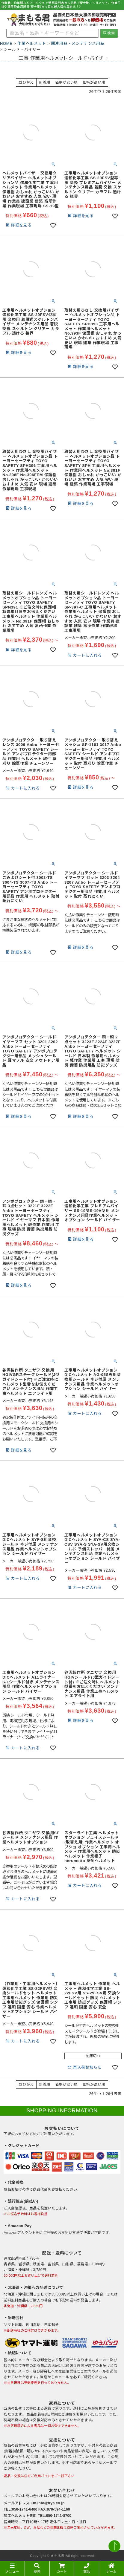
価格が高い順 (94, 82)
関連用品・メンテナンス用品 (77, 43)
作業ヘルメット (31, 43)
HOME (6, 43)
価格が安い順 (66, 82)
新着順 (44, 82)
